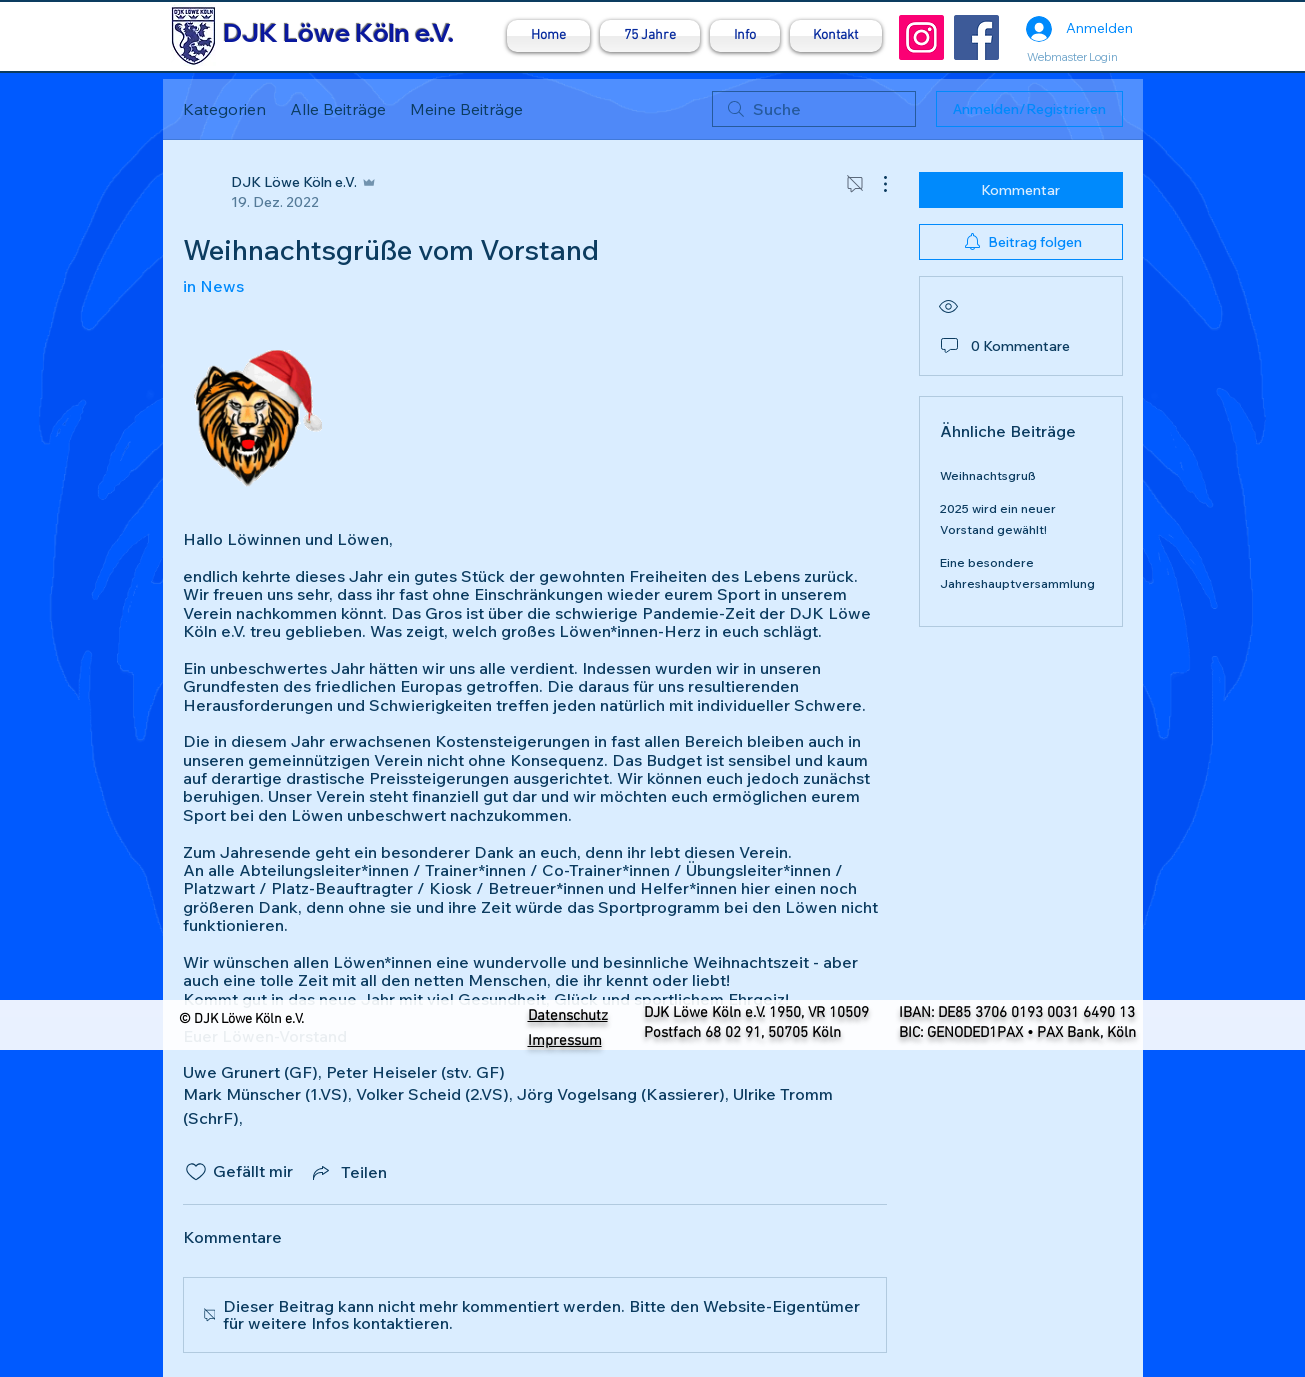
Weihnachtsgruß (988, 475)
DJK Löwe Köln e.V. (338, 32)
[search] (814, 109)
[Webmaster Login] (1073, 57)
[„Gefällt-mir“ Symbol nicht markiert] (196, 1172)
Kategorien (224, 109)
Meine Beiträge (466, 109)
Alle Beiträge (338, 109)
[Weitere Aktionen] (875, 184)
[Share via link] (348, 1172)
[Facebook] (976, 37)
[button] (745, 36)
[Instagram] (921, 37)
